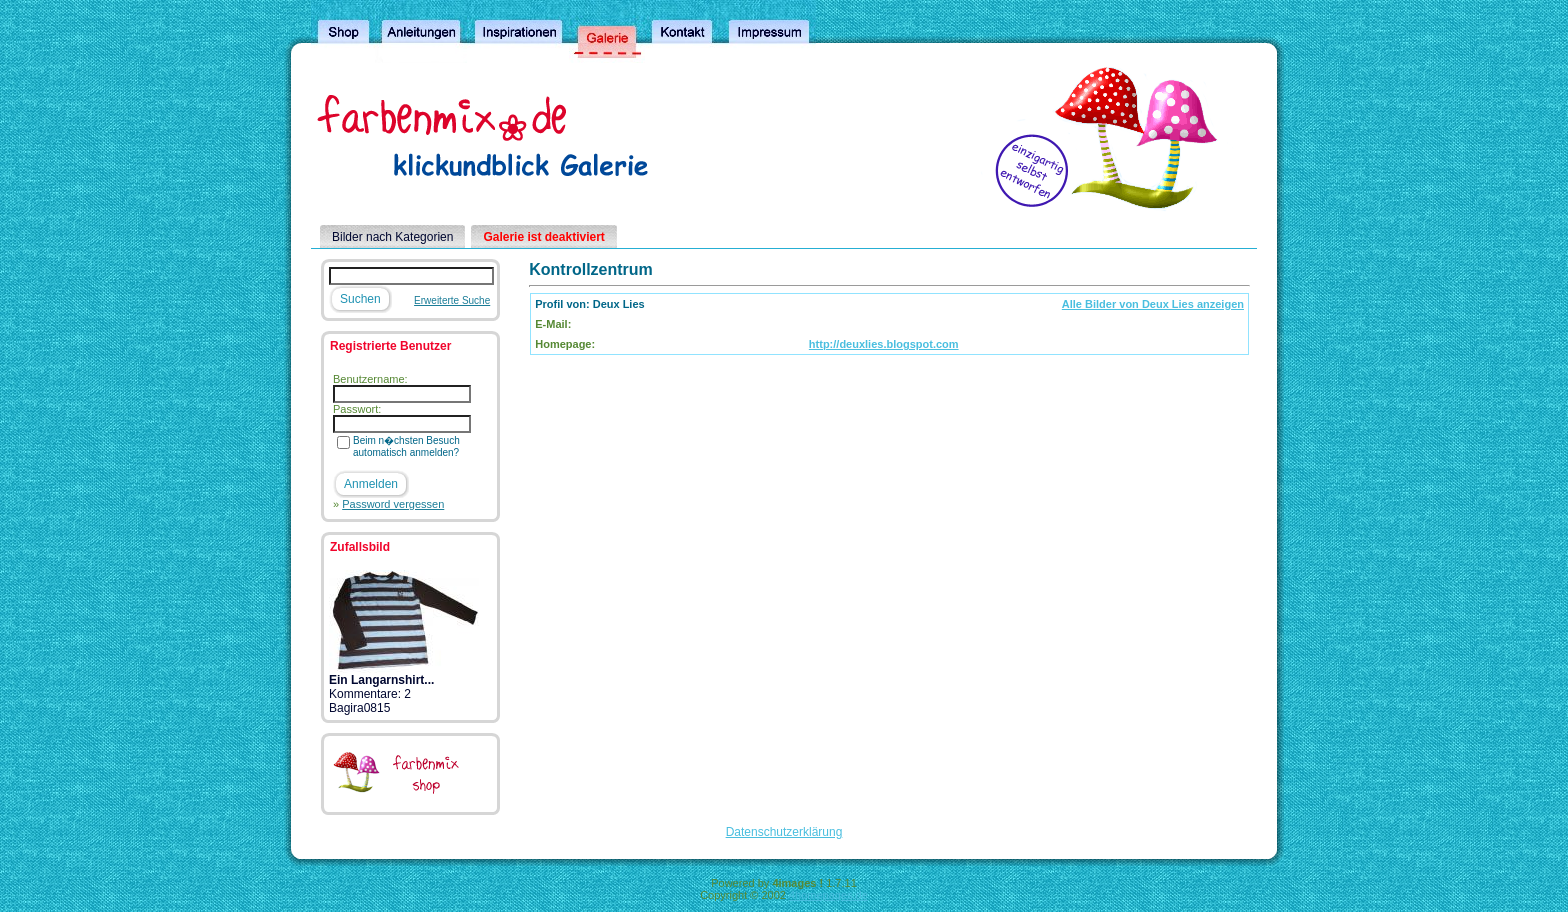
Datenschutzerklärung (784, 832)
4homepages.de (828, 895)
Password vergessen (393, 504)
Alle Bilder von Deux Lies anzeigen (1153, 304)
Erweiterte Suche (452, 300)
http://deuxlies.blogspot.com (884, 344)
